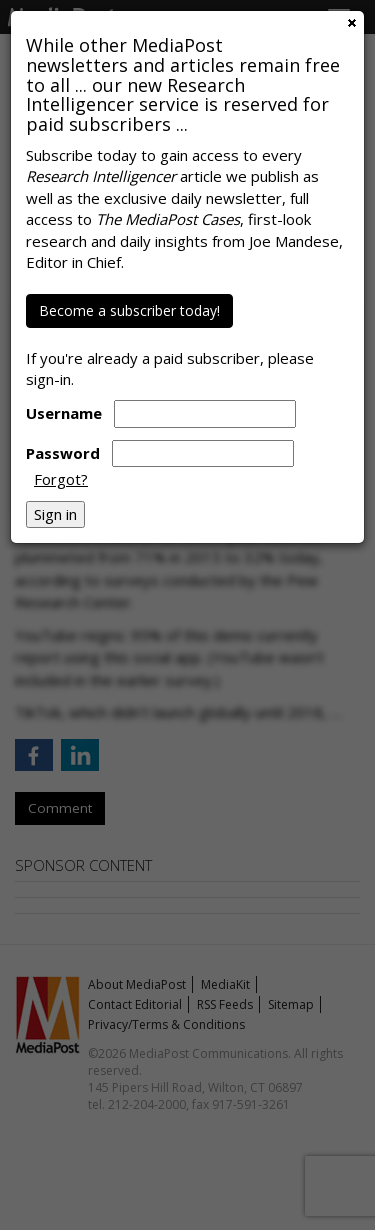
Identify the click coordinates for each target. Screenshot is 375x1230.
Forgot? (61, 479)
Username (64, 413)
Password (63, 453)
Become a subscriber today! (129, 310)
